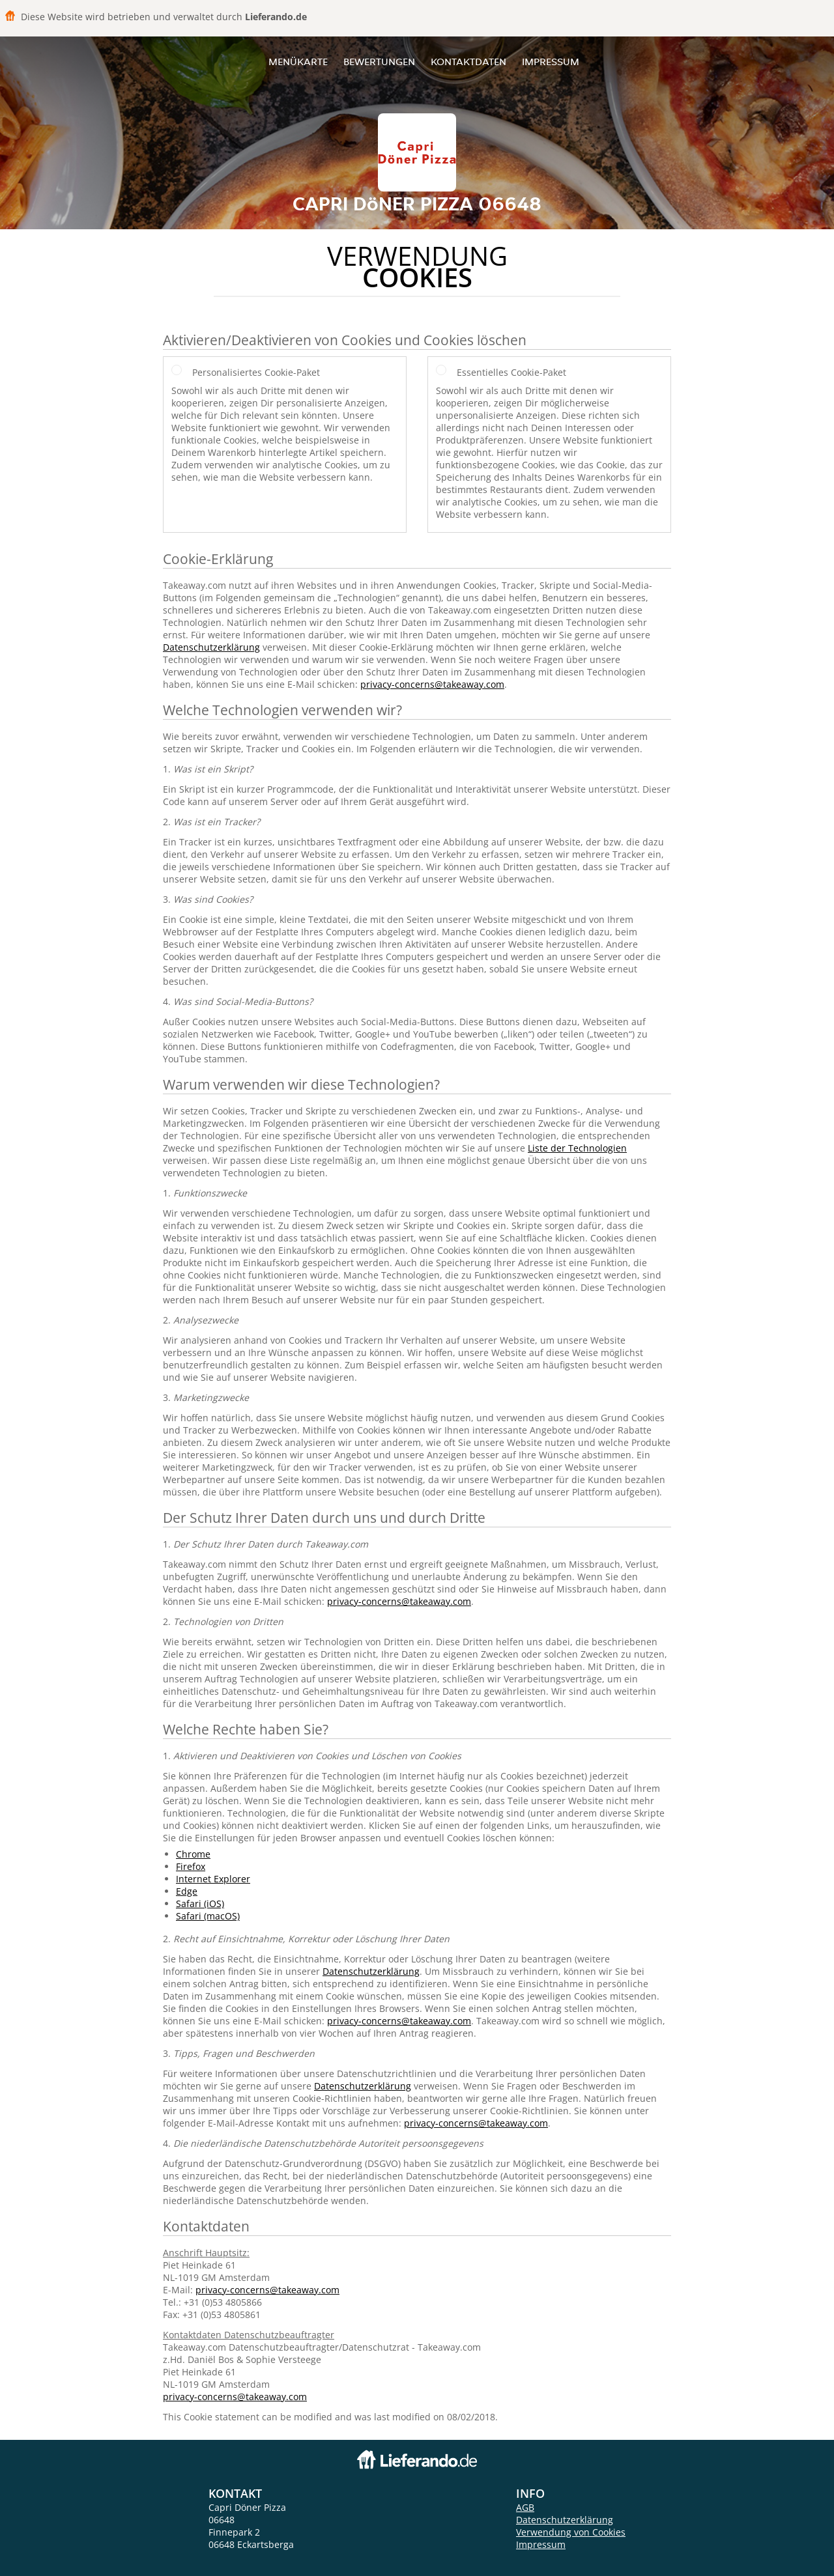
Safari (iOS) (200, 1903)
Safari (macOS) (208, 1916)
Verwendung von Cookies (571, 2532)
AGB (525, 2507)
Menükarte (298, 61)
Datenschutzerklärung (211, 647)
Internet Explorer (213, 1879)
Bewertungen (379, 61)
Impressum (550, 61)
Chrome (193, 1854)
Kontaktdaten (468, 61)
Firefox (190, 1866)
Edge (186, 1891)
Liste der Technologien (577, 1148)
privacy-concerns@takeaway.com (432, 684)
